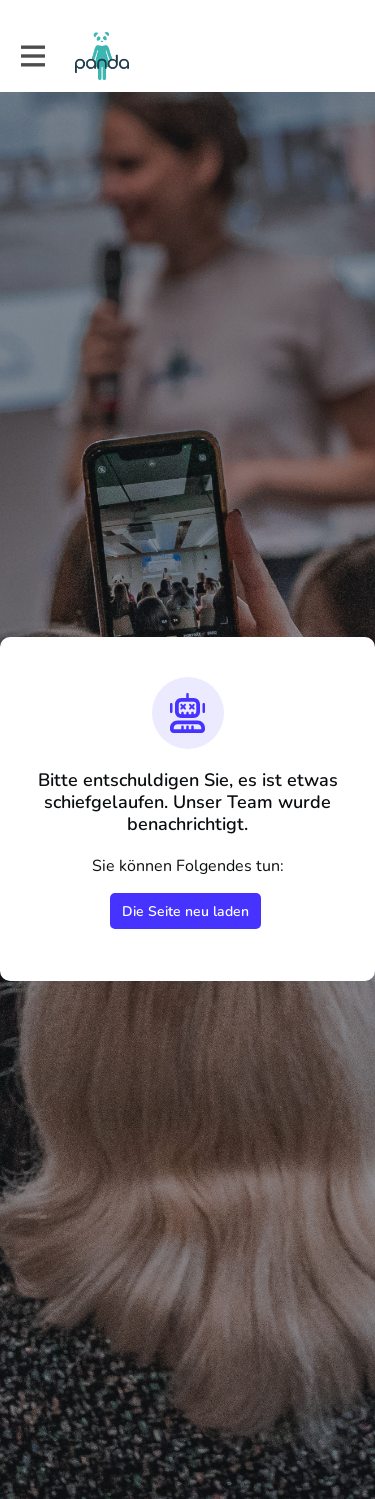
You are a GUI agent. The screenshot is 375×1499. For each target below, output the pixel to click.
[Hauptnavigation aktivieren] (32, 56)
